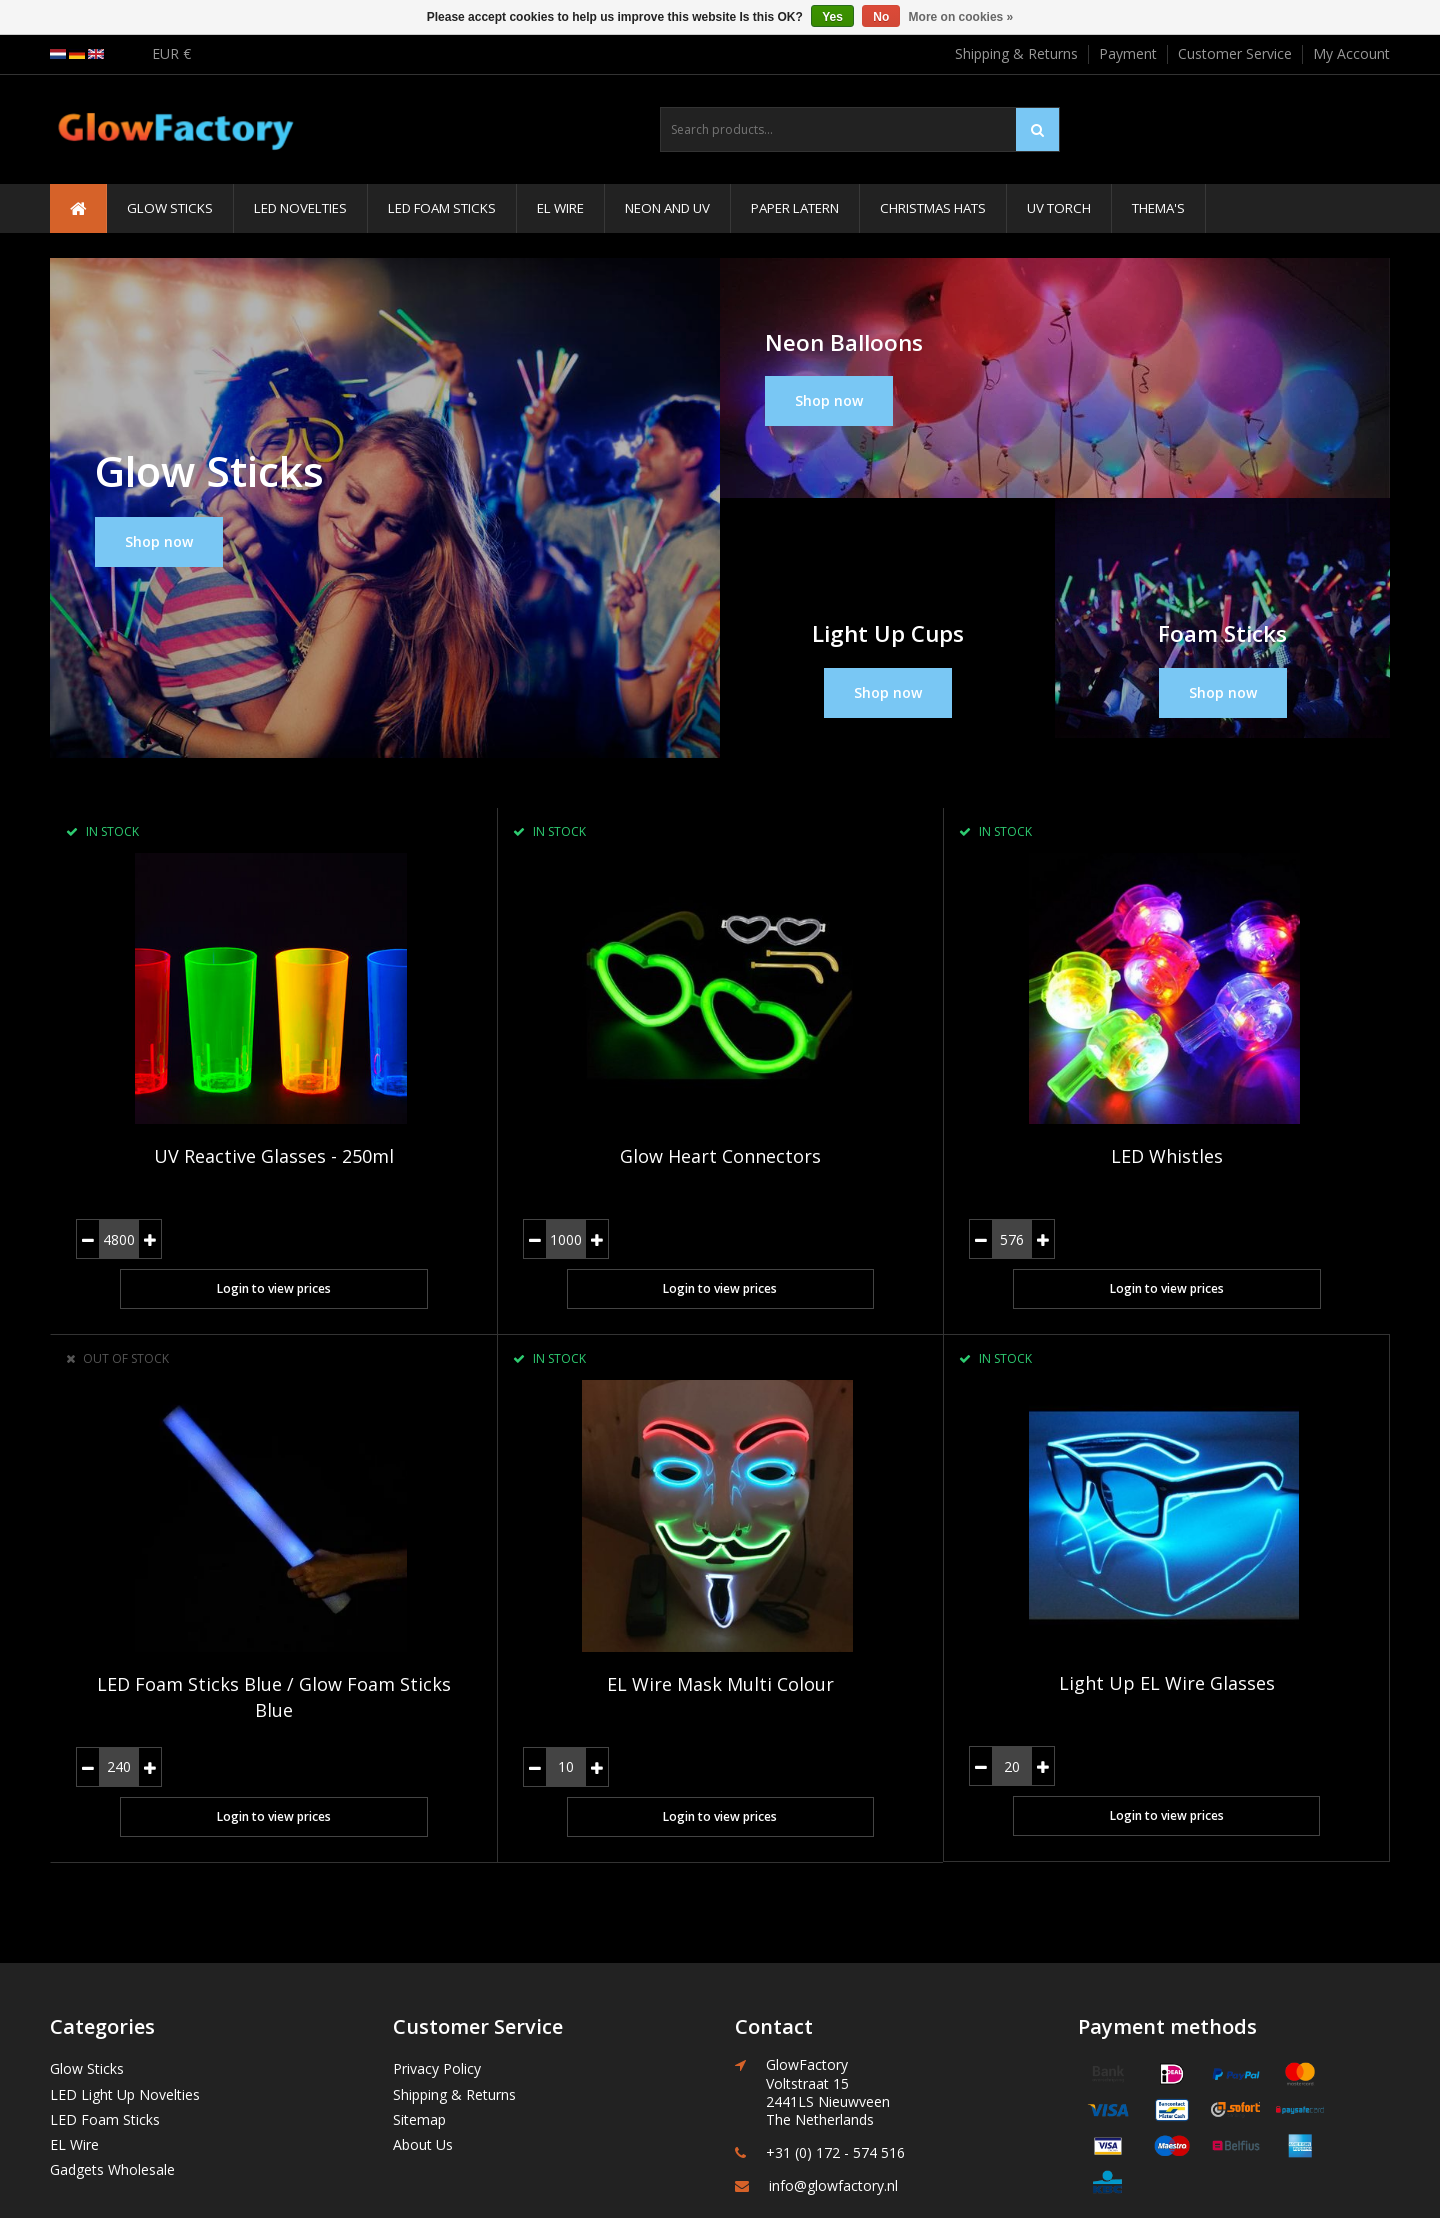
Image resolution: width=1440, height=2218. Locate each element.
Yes (832, 17)
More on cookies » (961, 17)
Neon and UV (667, 208)
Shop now (159, 541)
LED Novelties (300, 208)
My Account (1351, 53)
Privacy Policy (437, 1968)
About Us (423, 2044)
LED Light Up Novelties (125, 1994)
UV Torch (1059, 208)
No (881, 17)
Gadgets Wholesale (112, 2069)
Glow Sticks (170, 208)
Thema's (1158, 208)
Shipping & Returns (1016, 53)
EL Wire (560, 208)
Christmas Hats (933, 208)
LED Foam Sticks (442, 208)
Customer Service (1235, 53)
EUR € (171, 53)
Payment (1128, 53)
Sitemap (419, 2019)
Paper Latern (795, 208)
